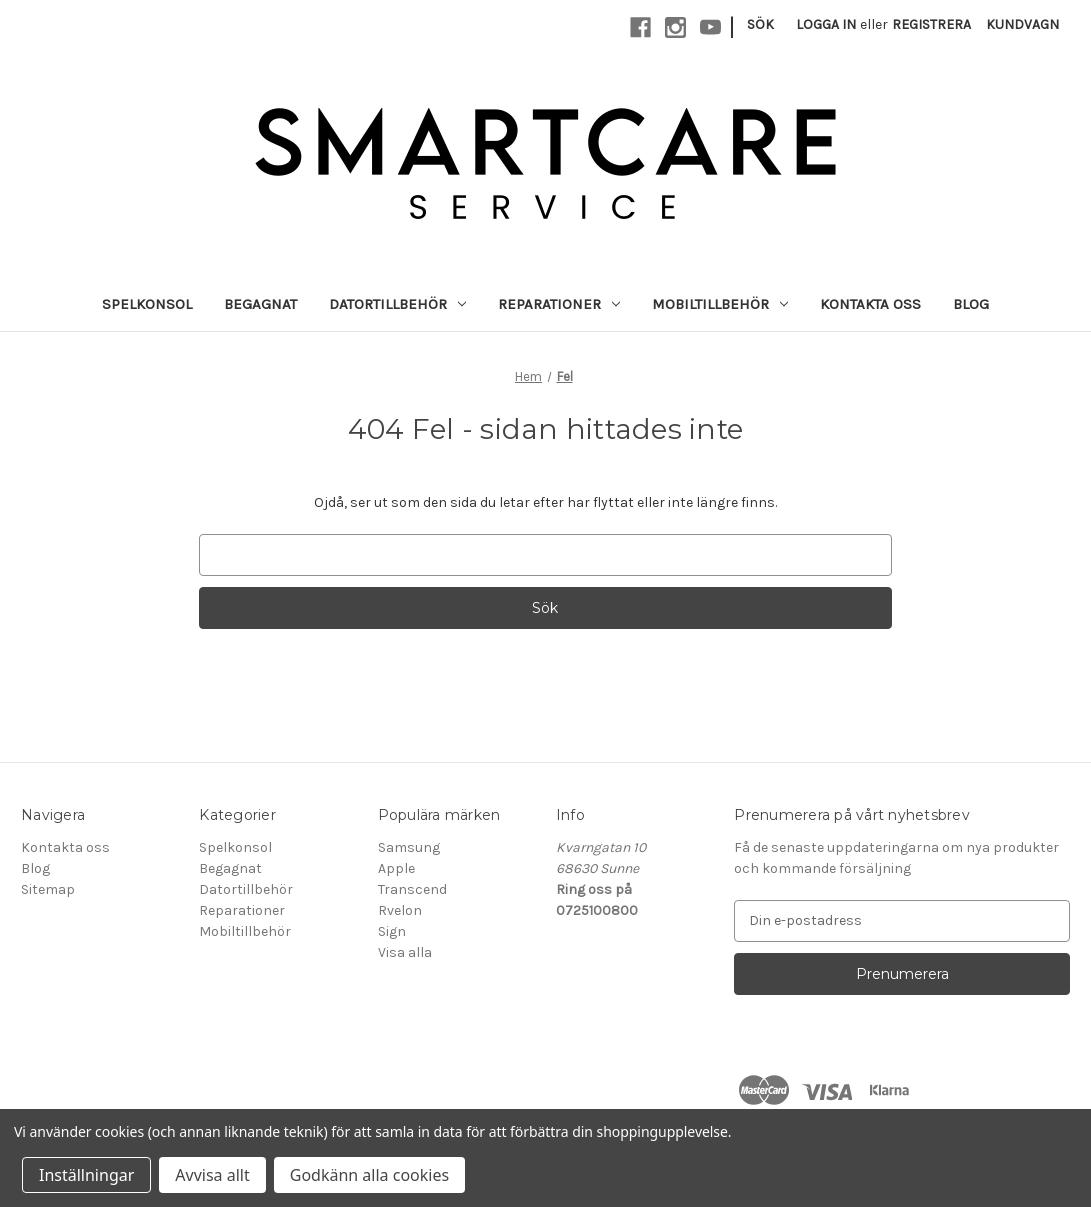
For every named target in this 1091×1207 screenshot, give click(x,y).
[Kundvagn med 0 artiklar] (1022, 24)
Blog (971, 304)
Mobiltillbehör (720, 304)
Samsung (409, 847)
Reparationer (559, 304)
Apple (396, 868)
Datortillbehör (397, 304)
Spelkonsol (147, 304)
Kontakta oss (870, 304)
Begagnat (260, 304)
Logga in (826, 24)
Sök (760, 24)
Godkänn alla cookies (369, 1175)
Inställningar (86, 1175)
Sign (392, 931)
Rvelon (400, 910)
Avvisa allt (212, 1175)
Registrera (931, 24)
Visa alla (405, 952)
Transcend (412, 889)
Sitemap (48, 889)
